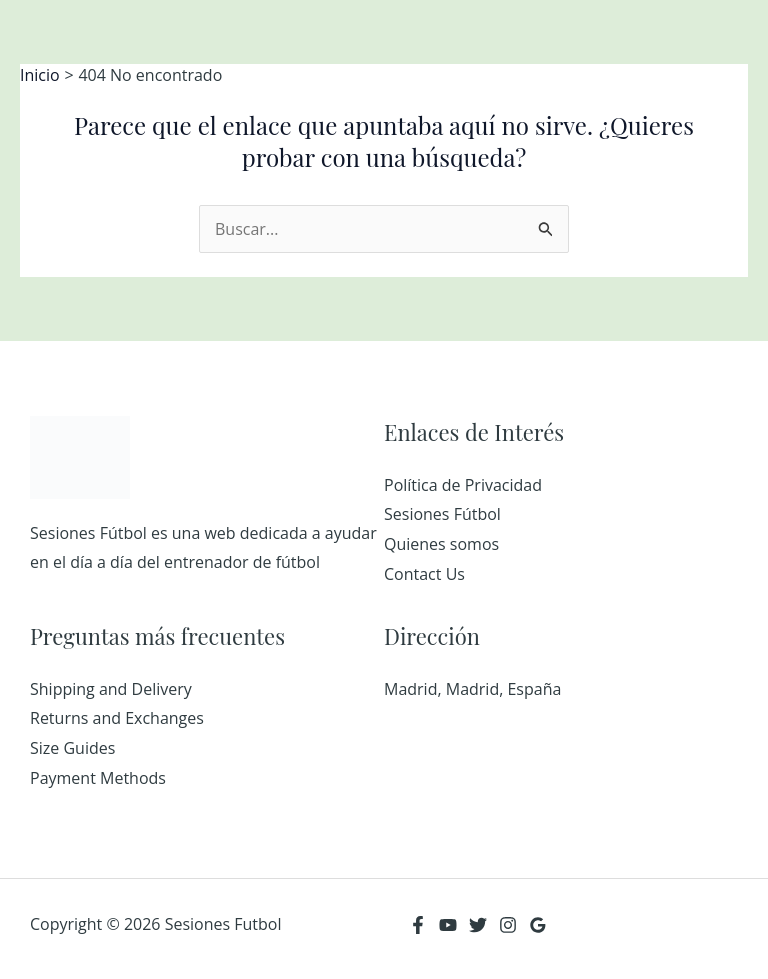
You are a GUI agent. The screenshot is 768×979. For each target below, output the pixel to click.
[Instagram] (508, 925)
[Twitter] (478, 925)
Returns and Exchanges (117, 718)
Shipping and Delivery (111, 689)
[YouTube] (448, 925)
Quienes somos (441, 544)
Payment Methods (98, 778)
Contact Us (424, 574)
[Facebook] (418, 925)
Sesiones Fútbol (442, 514)
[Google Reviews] (538, 925)
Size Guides (72, 748)
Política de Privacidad (463, 485)
